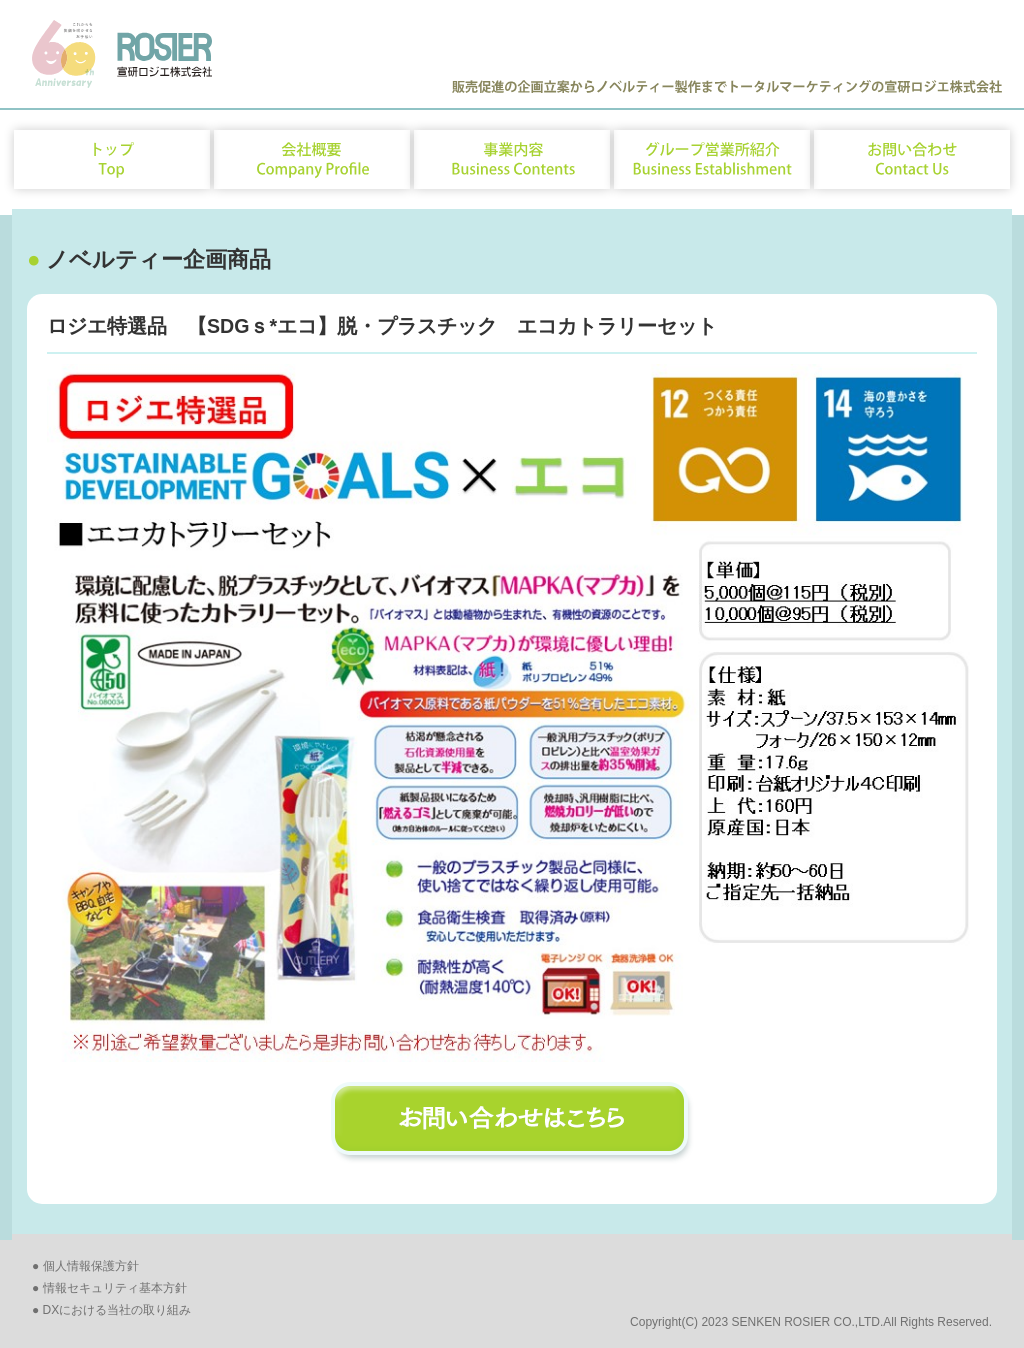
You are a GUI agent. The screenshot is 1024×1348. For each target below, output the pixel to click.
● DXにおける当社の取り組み (111, 1310)
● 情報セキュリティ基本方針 (109, 1288)
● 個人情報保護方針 (85, 1266)
